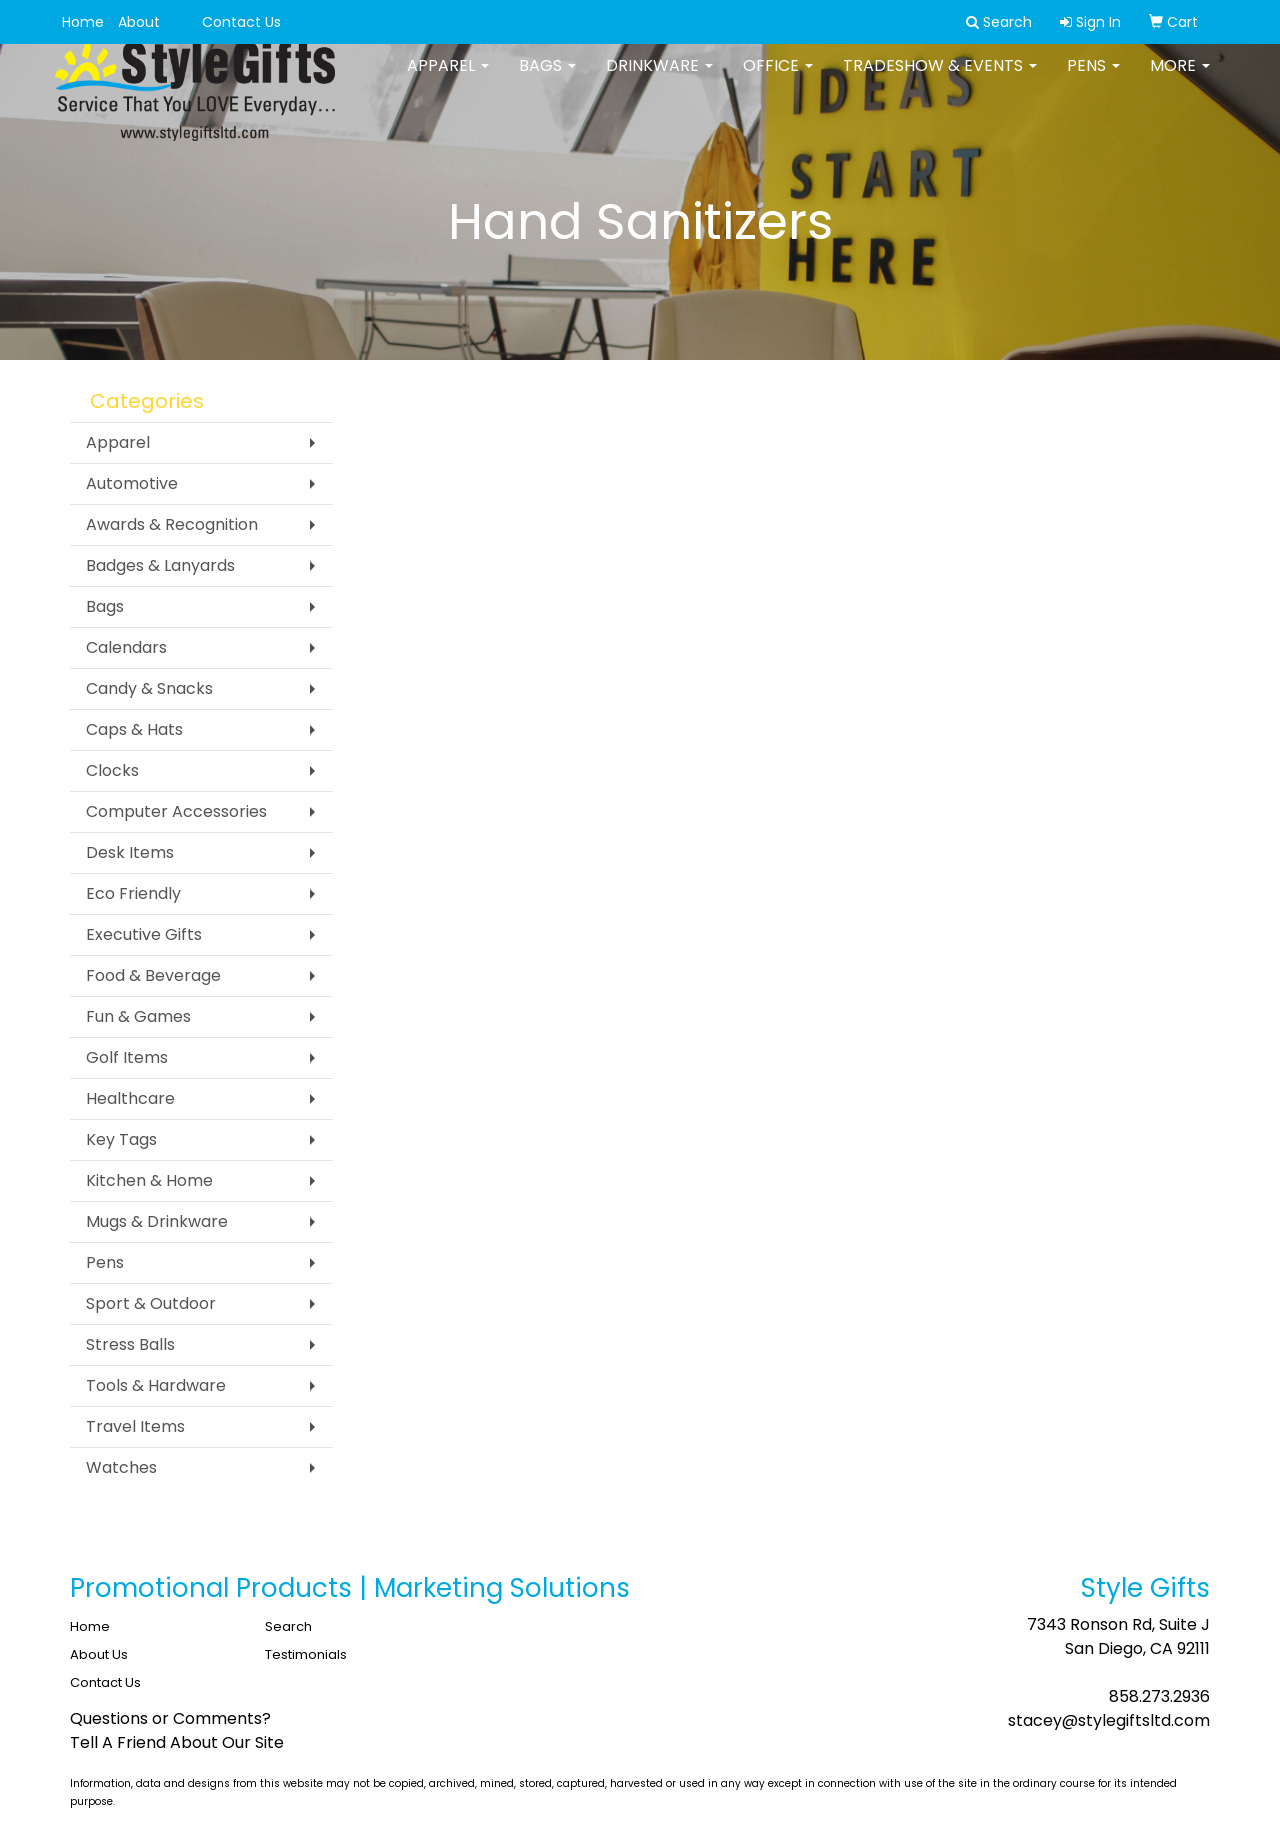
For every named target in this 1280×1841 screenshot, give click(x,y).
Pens (1093, 79)
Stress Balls (130, 1344)
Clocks (112, 770)
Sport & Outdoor (151, 1303)
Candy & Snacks (149, 688)
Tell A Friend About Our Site (177, 1742)
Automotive (132, 483)
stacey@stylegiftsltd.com (1109, 1720)
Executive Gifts (144, 934)
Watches (121, 1467)
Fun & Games (138, 1016)
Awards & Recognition (172, 524)
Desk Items (130, 852)
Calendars (126, 647)
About (139, 22)
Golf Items (127, 1057)
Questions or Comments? (170, 1718)
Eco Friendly (133, 893)
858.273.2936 (1159, 1696)
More (1180, 79)
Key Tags (121, 1139)
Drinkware (659, 79)
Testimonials (306, 1654)
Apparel (448, 79)
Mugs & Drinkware (157, 1221)
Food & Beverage (153, 975)
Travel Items (135, 1426)
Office (778, 79)
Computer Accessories (176, 811)
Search (288, 1626)
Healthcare (130, 1098)
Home (83, 22)
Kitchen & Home (149, 1180)
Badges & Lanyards (160, 565)
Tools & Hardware (156, 1385)
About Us (99, 1654)
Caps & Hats (134, 729)
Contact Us (241, 22)
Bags (547, 79)
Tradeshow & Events (940, 79)
